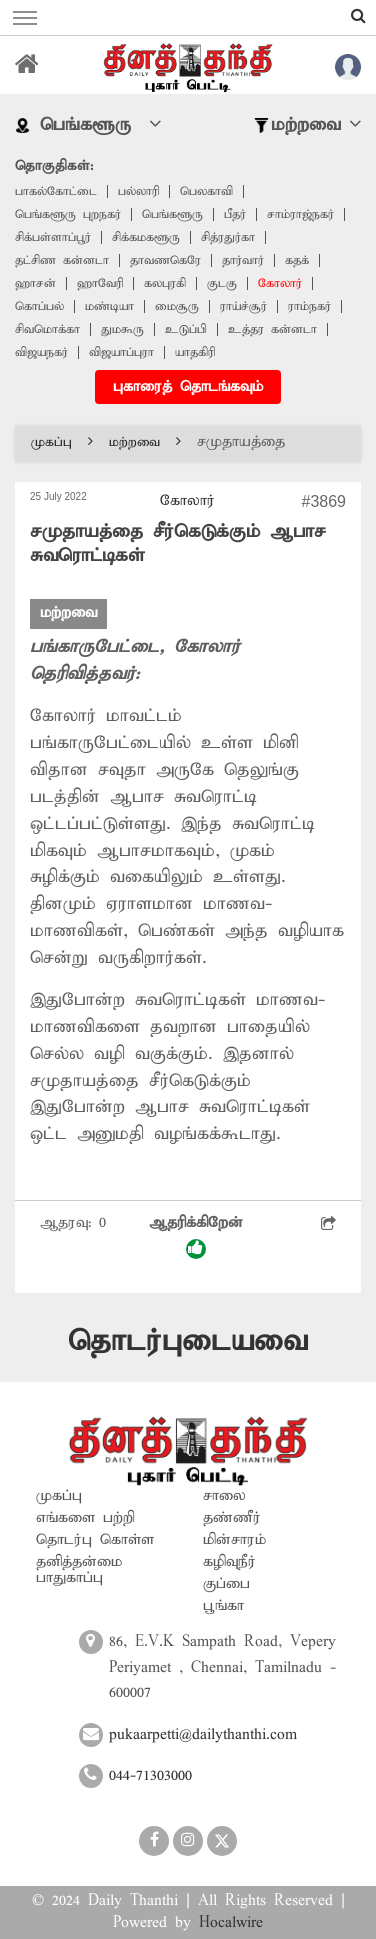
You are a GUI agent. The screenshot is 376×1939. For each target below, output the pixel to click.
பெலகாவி (206, 191)
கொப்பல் (39, 306)
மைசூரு (177, 306)
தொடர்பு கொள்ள (95, 1540)
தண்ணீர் (232, 1518)
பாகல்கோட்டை (56, 191)
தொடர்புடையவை (188, 1341)
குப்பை (226, 1584)
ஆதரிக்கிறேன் (196, 1236)
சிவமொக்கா (47, 329)
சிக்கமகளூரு (146, 237)
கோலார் (280, 283)
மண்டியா (109, 306)
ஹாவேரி (100, 283)
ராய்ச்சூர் (243, 306)
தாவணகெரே (165, 260)
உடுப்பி (186, 329)
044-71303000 (150, 1776)
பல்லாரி (138, 191)
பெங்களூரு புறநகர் (68, 214)
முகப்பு (62, 442)
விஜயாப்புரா (121, 352)
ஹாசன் (35, 283)
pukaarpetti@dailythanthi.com (203, 1735)
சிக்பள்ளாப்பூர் (53, 237)
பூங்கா (223, 1606)
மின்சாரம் (234, 1540)
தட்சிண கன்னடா (62, 260)
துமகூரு (122, 329)
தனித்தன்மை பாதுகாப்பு (79, 1570)
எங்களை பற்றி (85, 1518)
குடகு (222, 283)
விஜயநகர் (41, 352)
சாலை (224, 1496)
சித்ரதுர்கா (228, 237)
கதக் (297, 260)
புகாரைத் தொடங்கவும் (188, 387)
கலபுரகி (165, 283)
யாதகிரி (195, 352)
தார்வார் (243, 260)
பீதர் (235, 214)
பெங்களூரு (172, 214)
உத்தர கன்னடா (272, 329)
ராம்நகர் (309, 306)
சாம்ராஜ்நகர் (300, 214)
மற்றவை (145, 442)
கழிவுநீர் (229, 1562)
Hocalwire (231, 1923)
